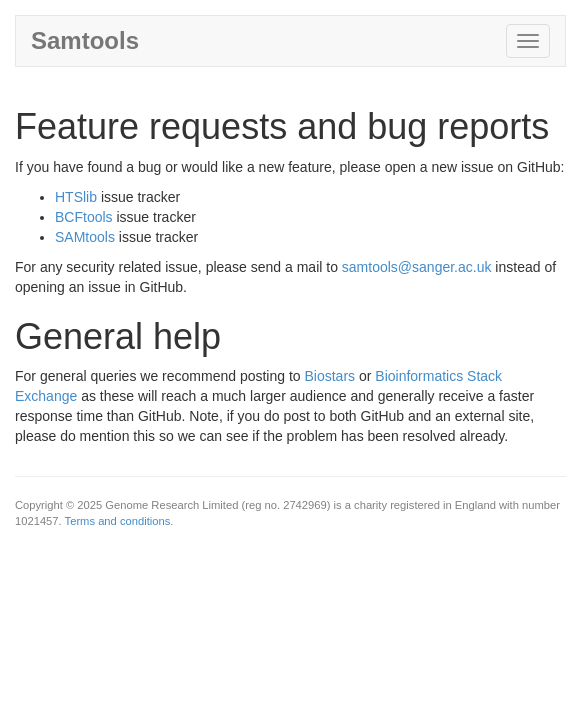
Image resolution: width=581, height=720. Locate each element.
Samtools (85, 40)
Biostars (329, 376)
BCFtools (84, 217)
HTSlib (76, 197)
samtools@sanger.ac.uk (417, 267)
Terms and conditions (118, 521)
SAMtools (85, 237)
